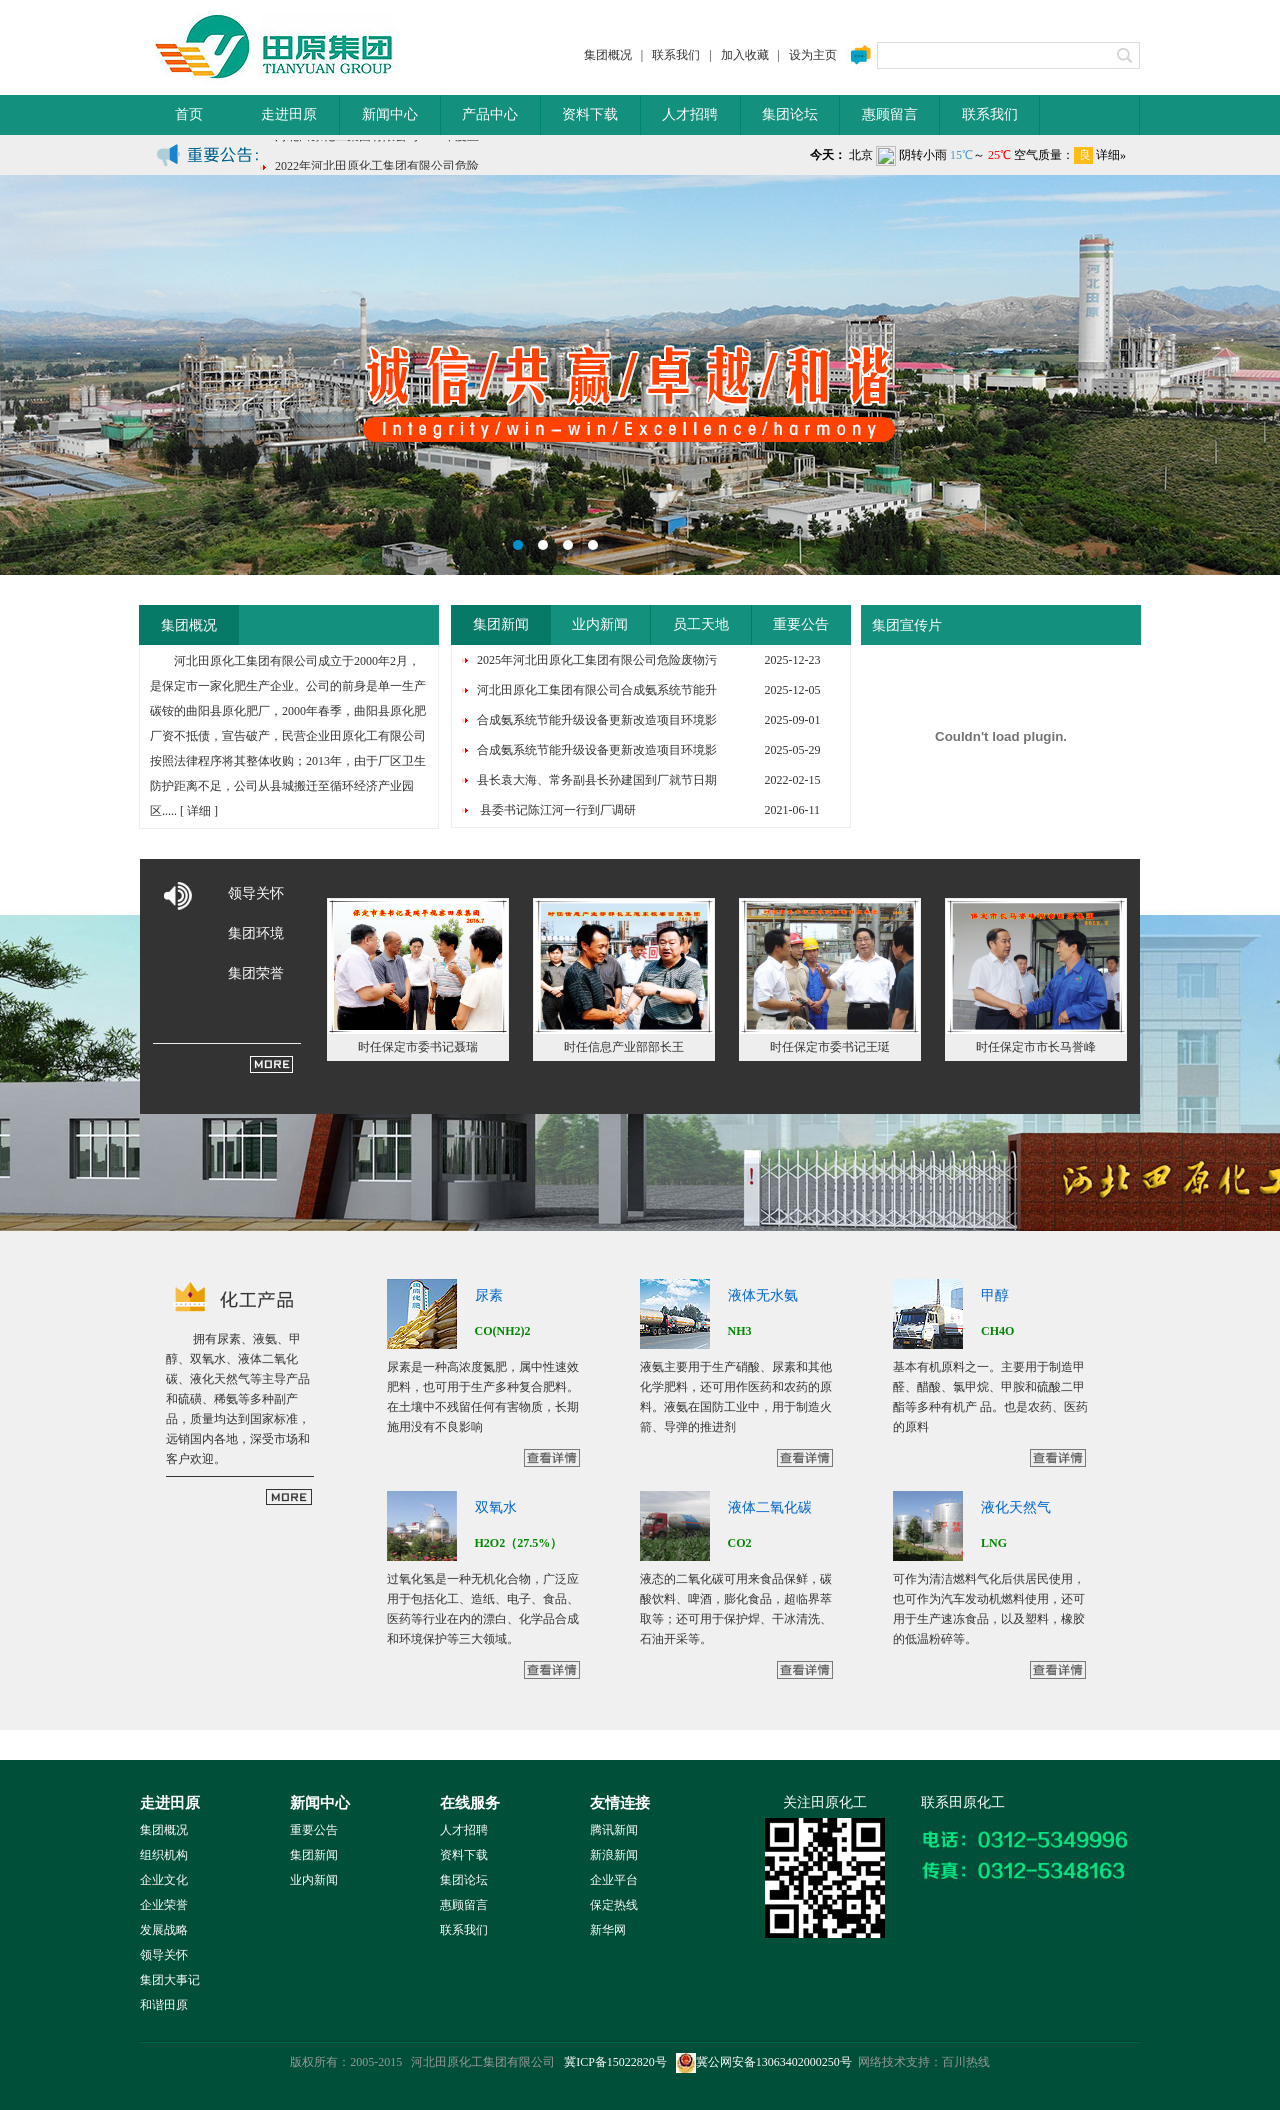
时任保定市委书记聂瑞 (418, 1047)
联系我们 (676, 55)
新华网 (608, 1930)
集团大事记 (170, 1980)
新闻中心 (390, 114)
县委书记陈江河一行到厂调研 (556, 810)
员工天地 (701, 624)
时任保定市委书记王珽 (830, 1047)
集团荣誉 (256, 973)
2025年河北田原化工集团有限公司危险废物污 (597, 660)
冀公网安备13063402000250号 (764, 2062)
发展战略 (164, 1930)
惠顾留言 (890, 114)
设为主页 (813, 55)
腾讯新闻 (614, 1830)
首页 (189, 114)
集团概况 (608, 55)
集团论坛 (790, 114)
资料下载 (590, 114)
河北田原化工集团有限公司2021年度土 (377, 158)
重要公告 (801, 624)
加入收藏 (745, 55)
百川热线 (966, 2062)
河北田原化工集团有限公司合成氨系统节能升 (597, 690)
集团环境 (256, 933)
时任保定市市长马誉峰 (1036, 1047)
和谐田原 (164, 2005)
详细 (199, 811)
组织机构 (164, 1855)
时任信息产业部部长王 (624, 1047)
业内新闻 (600, 624)
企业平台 (614, 1880)
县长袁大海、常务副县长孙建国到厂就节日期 (597, 780)
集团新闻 (501, 624)
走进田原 (289, 114)
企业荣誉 (164, 1905)
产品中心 (490, 114)
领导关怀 (256, 893)
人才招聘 (690, 114)
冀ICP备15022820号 (615, 2062)
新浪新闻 (614, 1855)
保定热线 (614, 1905)
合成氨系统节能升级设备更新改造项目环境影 (597, 720)
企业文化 (164, 1880)
